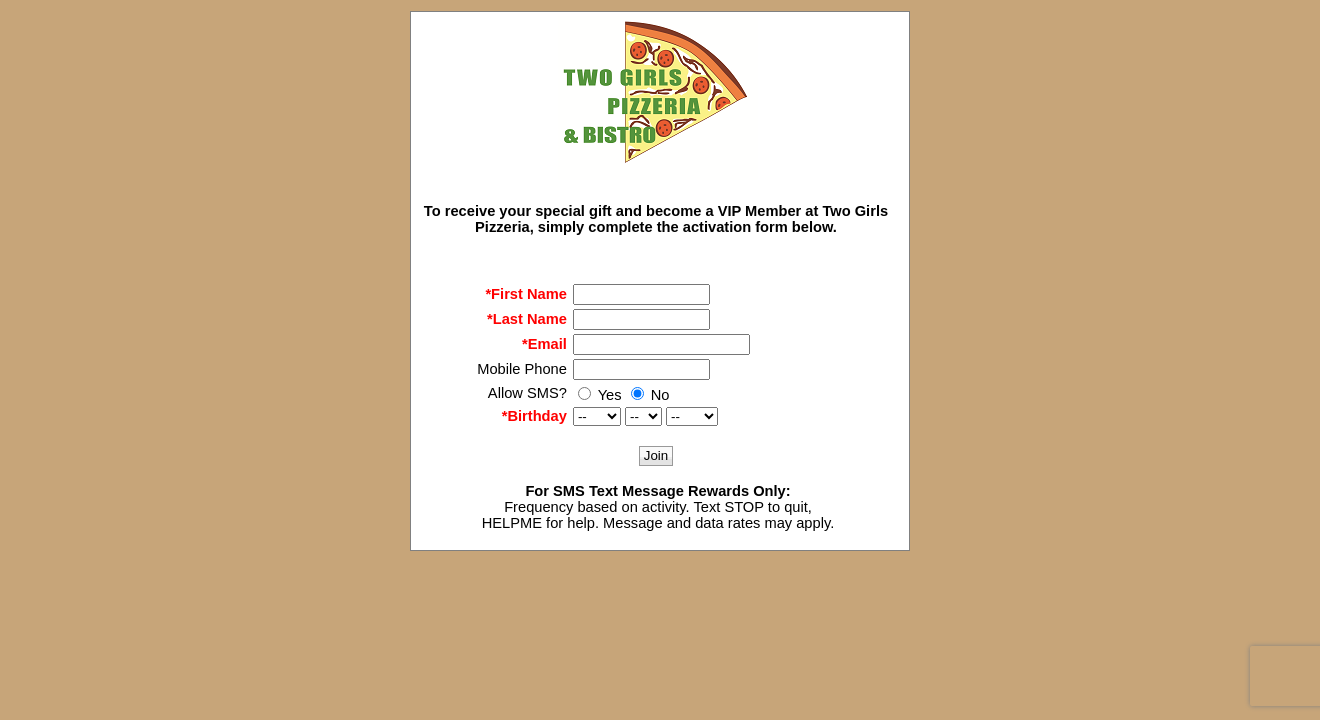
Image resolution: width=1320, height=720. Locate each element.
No (650, 395)
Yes (600, 395)
